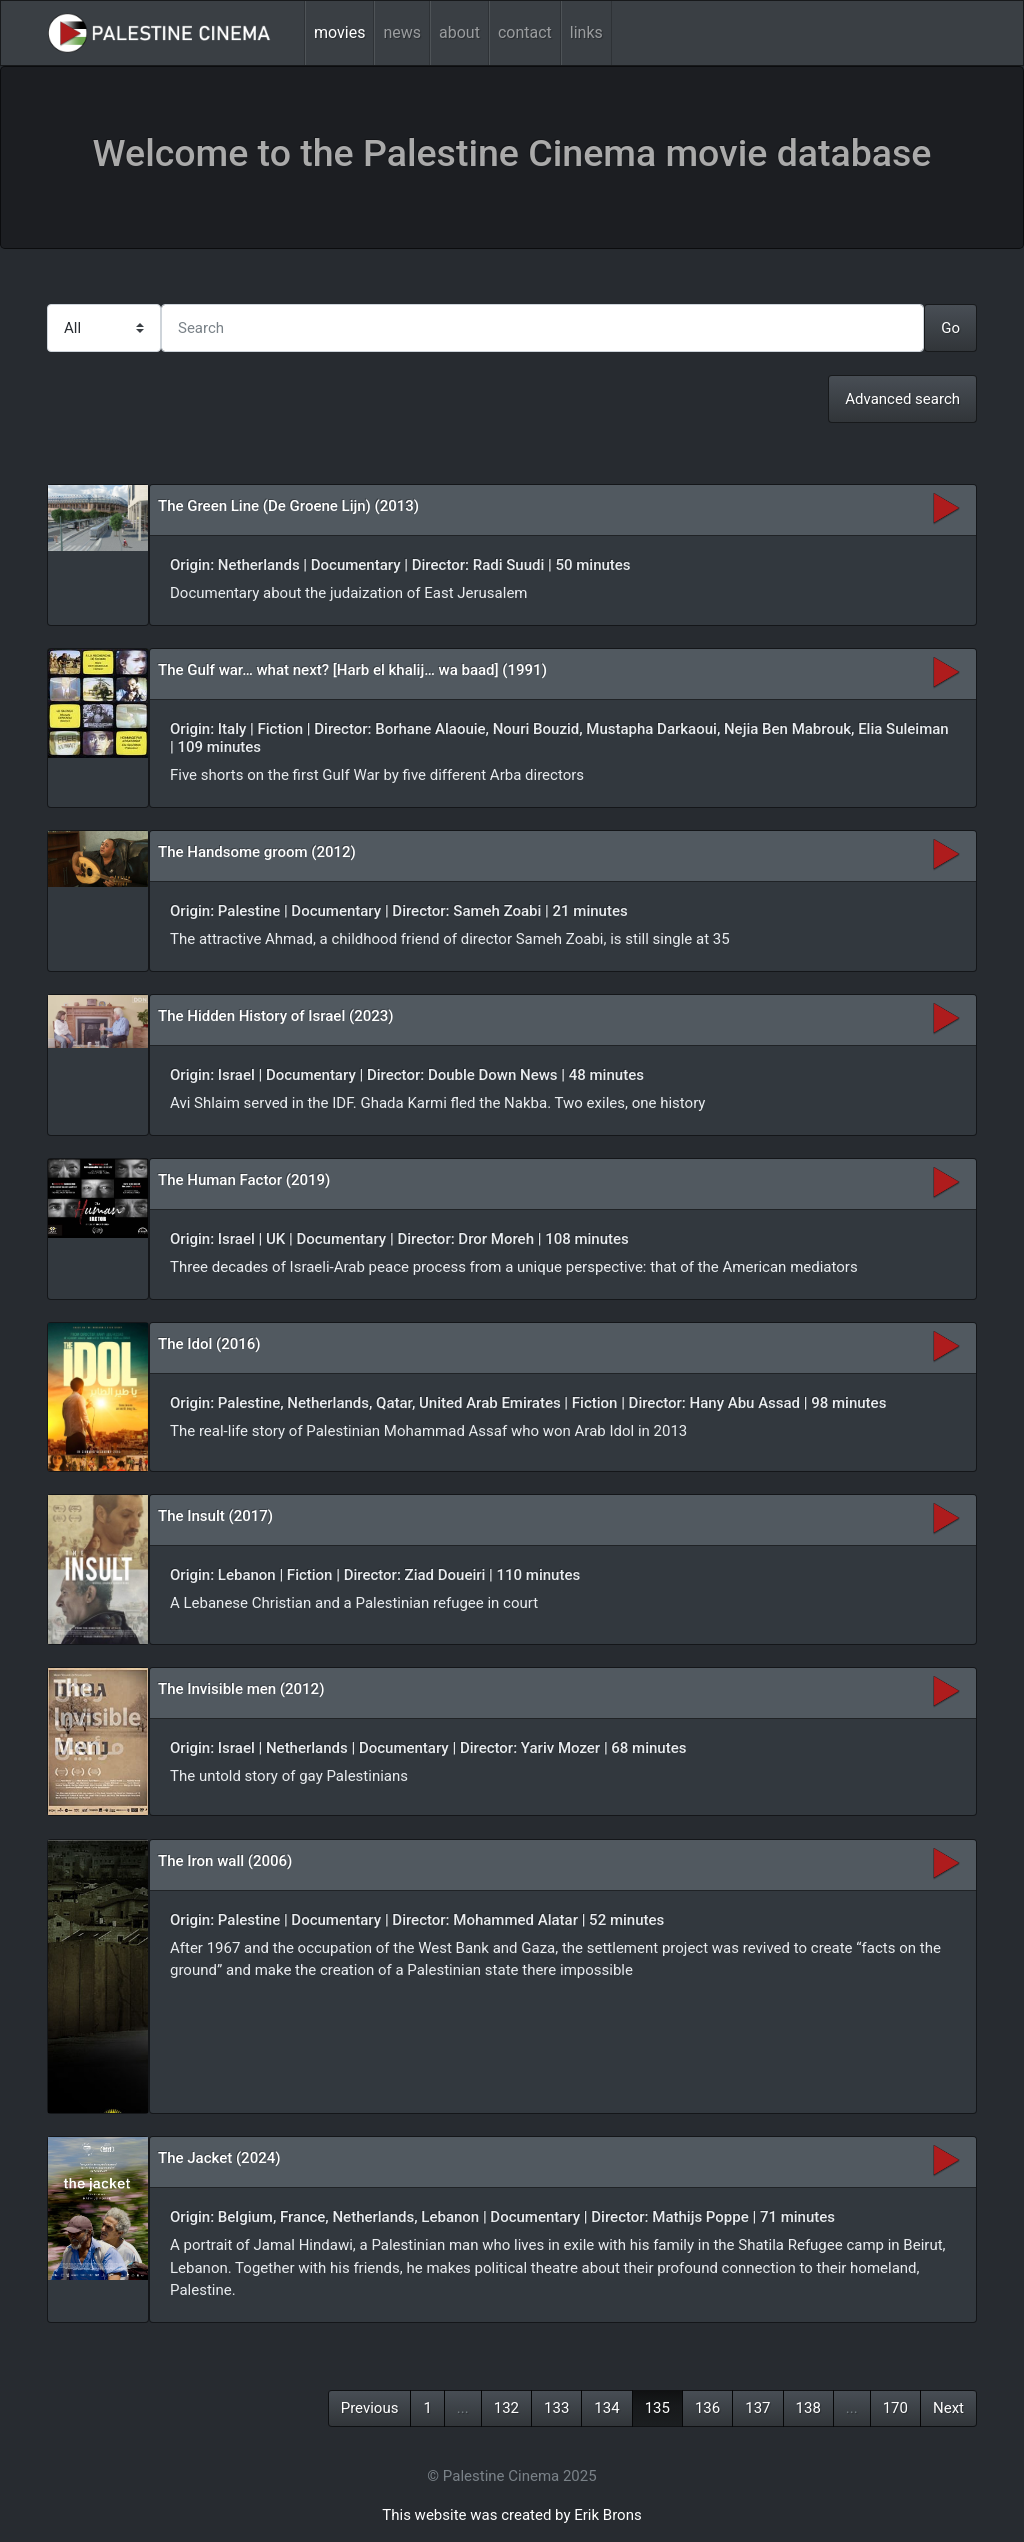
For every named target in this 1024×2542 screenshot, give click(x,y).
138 (808, 2408)
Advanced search (902, 399)
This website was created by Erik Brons (511, 2515)
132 (506, 2408)
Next (948, 2408)
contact (525, 32)
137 (757, 2408)
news (402, 32)
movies (339, 32)
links (586, 32)
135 (657, 2408)
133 (556, 2408)
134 (606, 2408)
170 (895, 2408)
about (459, 32)
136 (707, 2408)
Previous (370, 2408)
